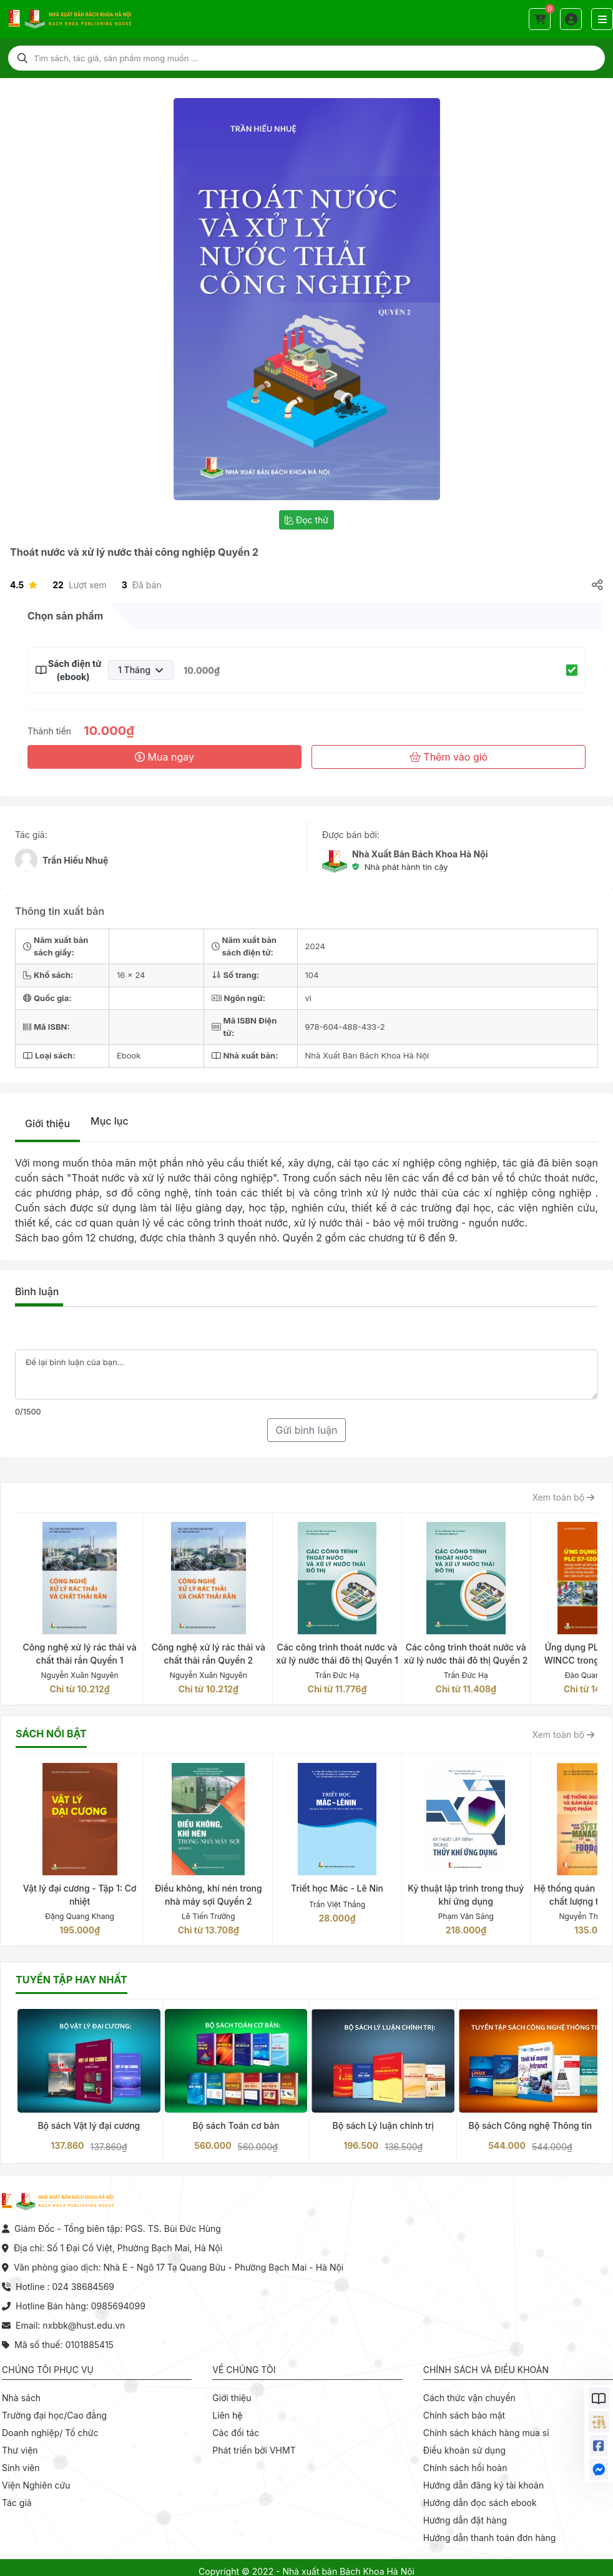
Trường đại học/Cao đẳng (54, 2415)
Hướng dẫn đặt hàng (465, 2520)
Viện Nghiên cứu (36, 2485)
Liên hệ (227, 2415)
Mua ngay (164, 757)
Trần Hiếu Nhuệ (75, 860)
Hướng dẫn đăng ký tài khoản (483, 2485)
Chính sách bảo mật (464, 2415)
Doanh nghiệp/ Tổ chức (50, 2432)
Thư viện (20, 2450)
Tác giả (17, 2502)
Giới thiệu (47, 1123)
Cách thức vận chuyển (469, 2397)
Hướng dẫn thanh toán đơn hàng (489, 2537)
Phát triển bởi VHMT (253, 2450)
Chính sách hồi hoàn (465, 2467)
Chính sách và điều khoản (486, 2369)
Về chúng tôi (243, 2369)
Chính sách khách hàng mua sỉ (486, 2432)
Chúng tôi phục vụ (48, 2369)
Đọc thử (306, 520)
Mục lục (110, 1121)
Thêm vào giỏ (448, 757)
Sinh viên (21, 2467)
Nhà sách (21, 2397)
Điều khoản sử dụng (464, 2450)
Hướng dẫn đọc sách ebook (480, 2502)
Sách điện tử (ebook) (73, 670)
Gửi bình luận (306, 1430)
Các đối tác (235, 2432)
